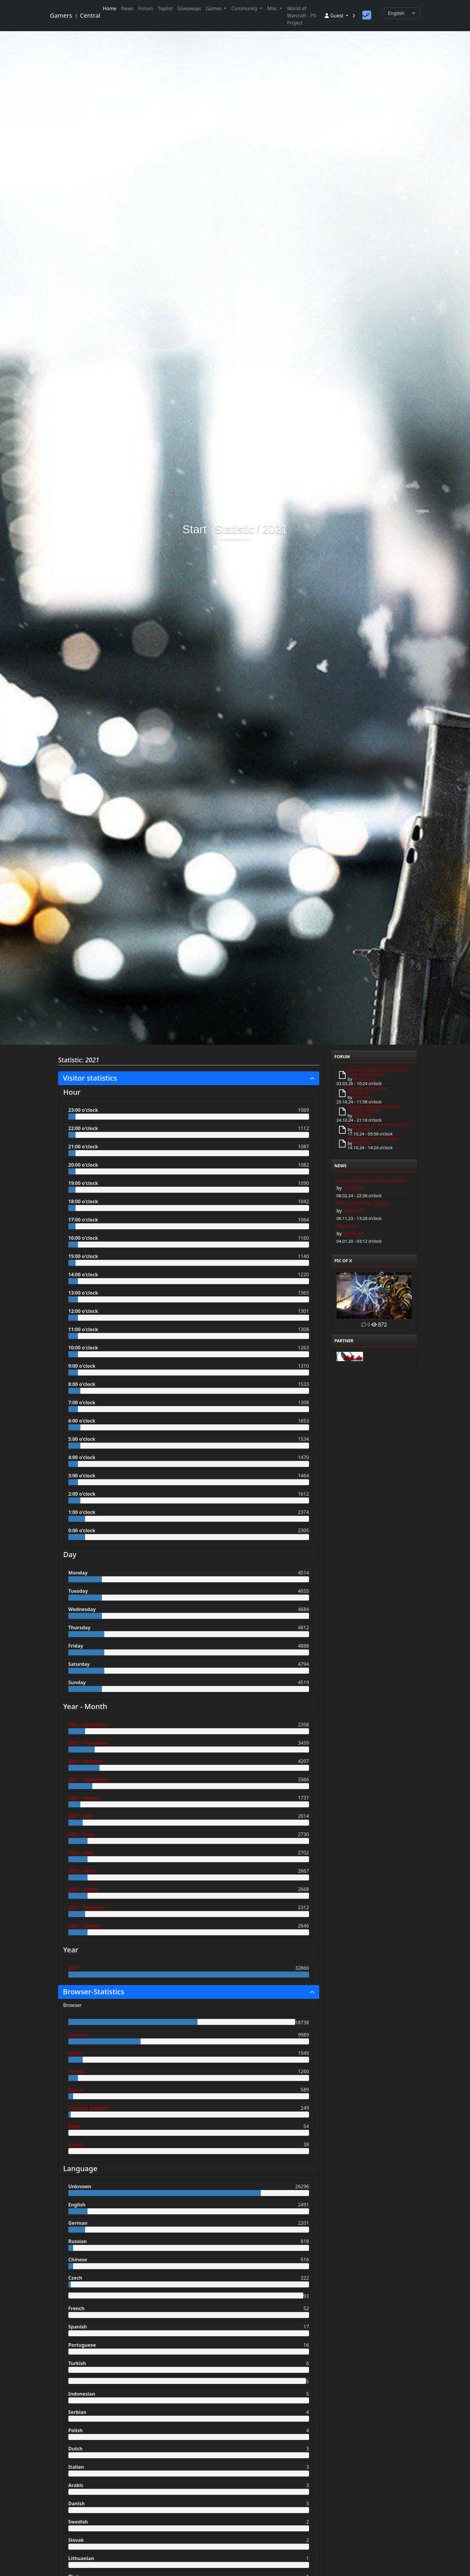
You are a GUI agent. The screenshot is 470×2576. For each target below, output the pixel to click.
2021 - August (84, 1797)
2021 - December (88, 1724)
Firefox (76, 2071)
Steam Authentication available (371, 1180)
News (127, 8)
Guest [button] (334, 15)
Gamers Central (73, 15)
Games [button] (214, 8)
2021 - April (81, 1871)
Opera (75, 2089)
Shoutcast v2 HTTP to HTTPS (379, 1124)
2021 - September (88, 1779)
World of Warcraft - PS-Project (302, 15)
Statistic (234, 529)
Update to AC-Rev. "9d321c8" (368, 1090)
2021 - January (85, 1925)
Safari (75, 2053)
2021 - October (85, 1761)
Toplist (165, 8)
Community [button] (245, 8)
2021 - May (81, 1852)
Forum (145, 8)
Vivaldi (76, 2144)
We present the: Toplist (362, 1203)
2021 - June (81, 1834)
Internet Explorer (89, 2108)
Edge (74, 2126)
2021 (275, 529)
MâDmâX (362, 1097)
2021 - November (88, 1743)
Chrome (77, 2034)
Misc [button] (272, 8)
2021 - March (83, 1889)
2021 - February (86, 1907)
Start (195, 529)
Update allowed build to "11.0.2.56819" (374, 1108)
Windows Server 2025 (372, 1138)
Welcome (347, 1226)
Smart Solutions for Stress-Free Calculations (377, 1072)
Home (110, 8)
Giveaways (189, 8)
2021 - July (80, 1816)
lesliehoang (364, 1079)
